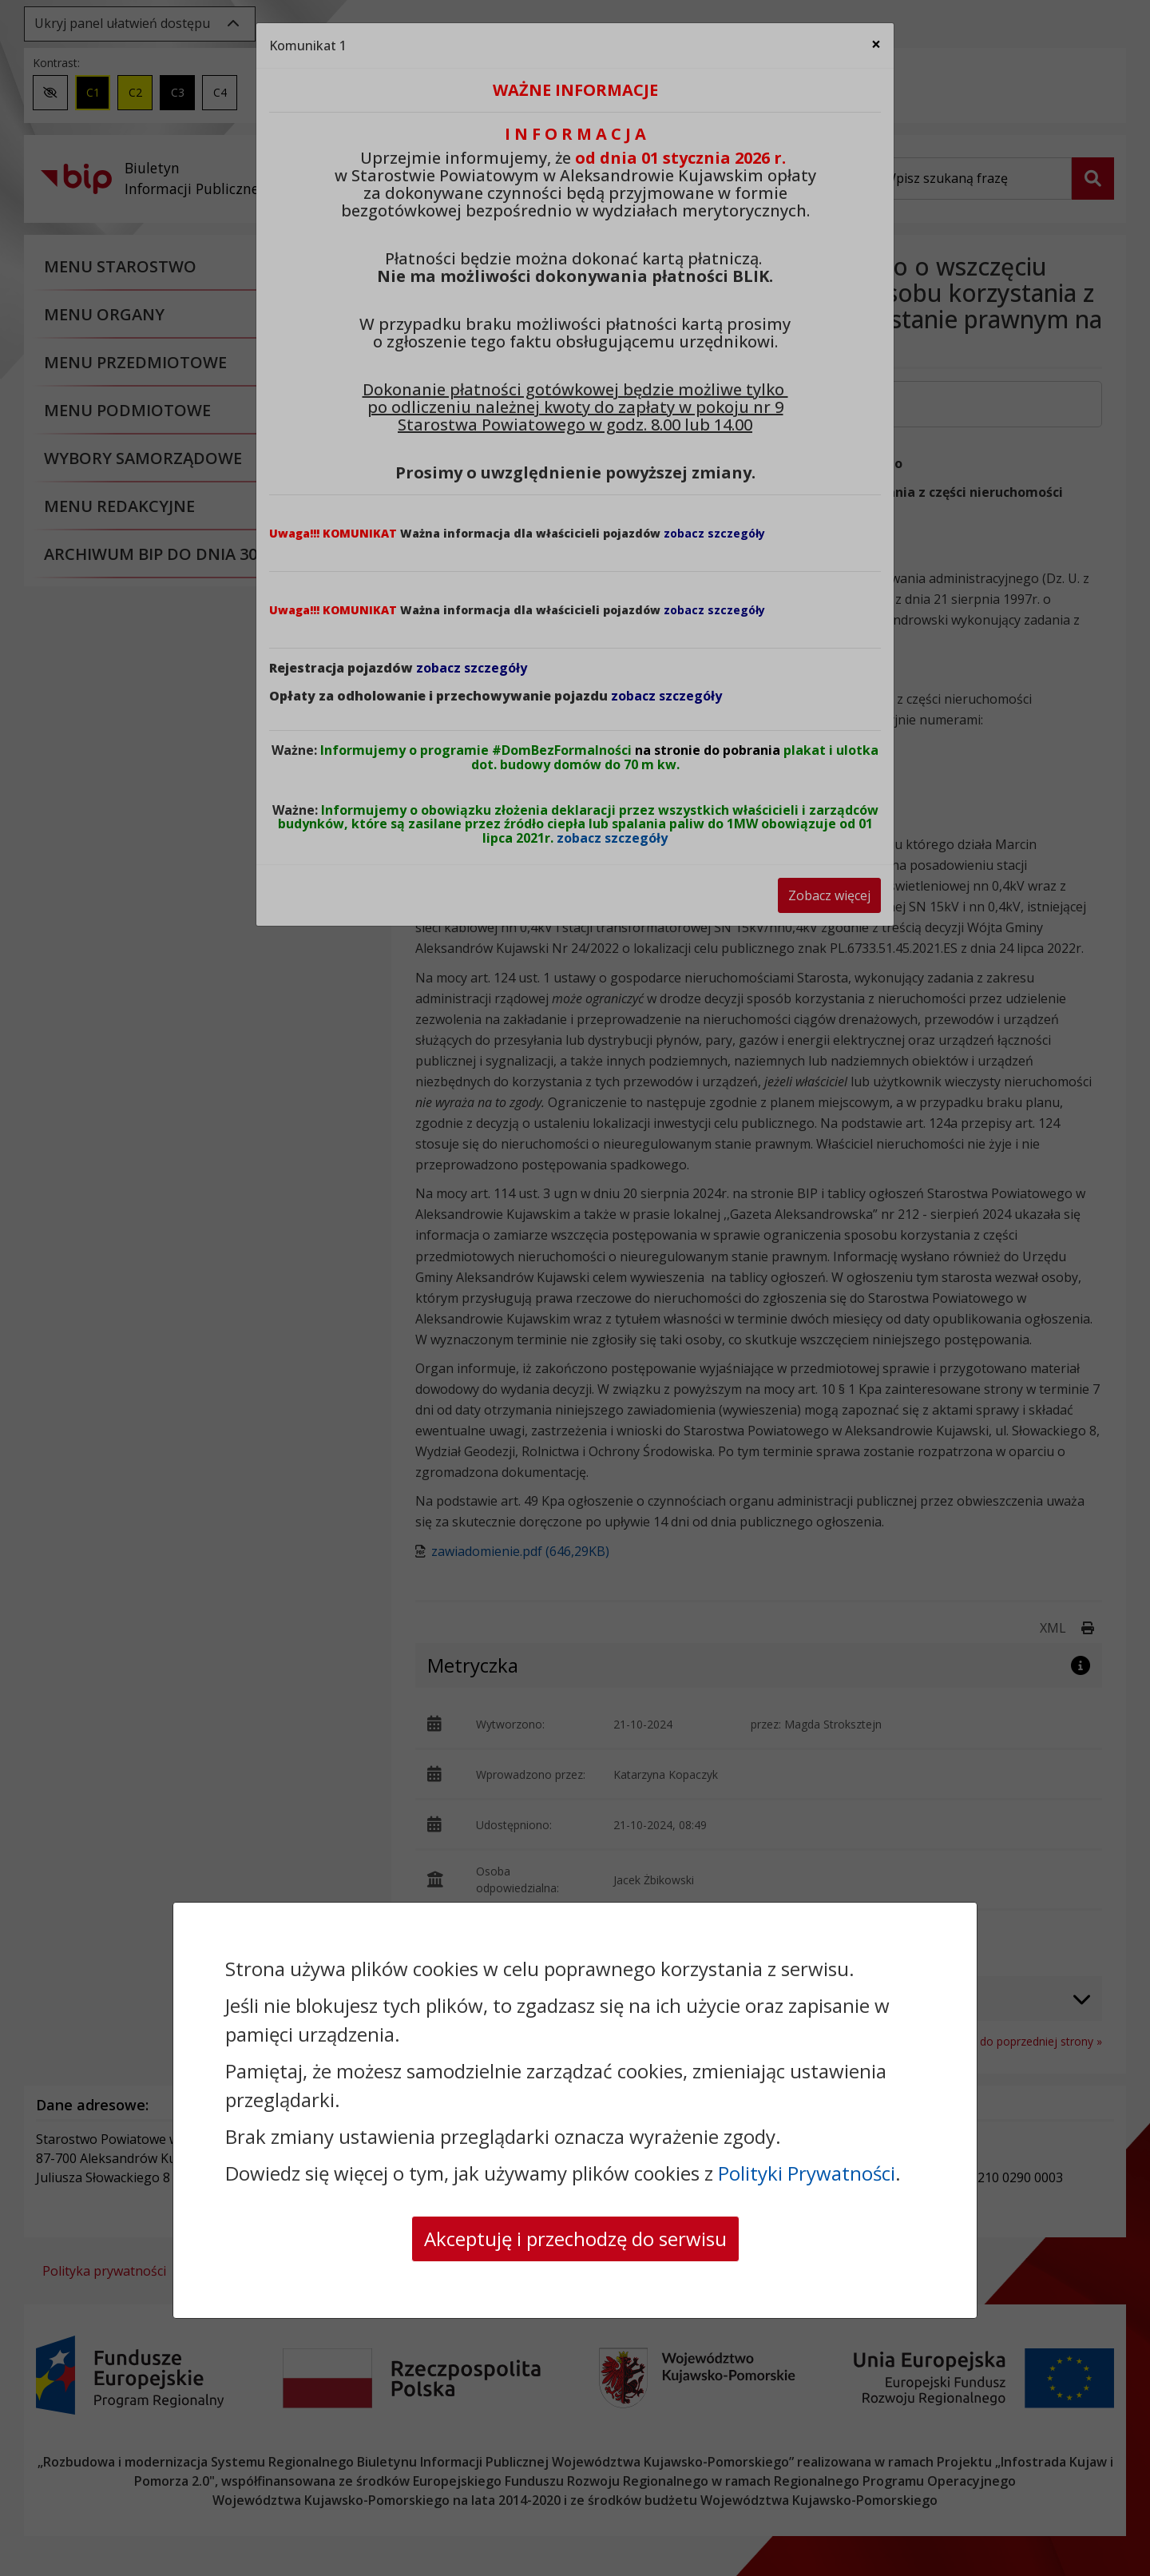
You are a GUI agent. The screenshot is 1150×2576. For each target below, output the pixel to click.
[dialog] (575, 1288)
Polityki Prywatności (806, 2173)
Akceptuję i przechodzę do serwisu (575, 2238)
